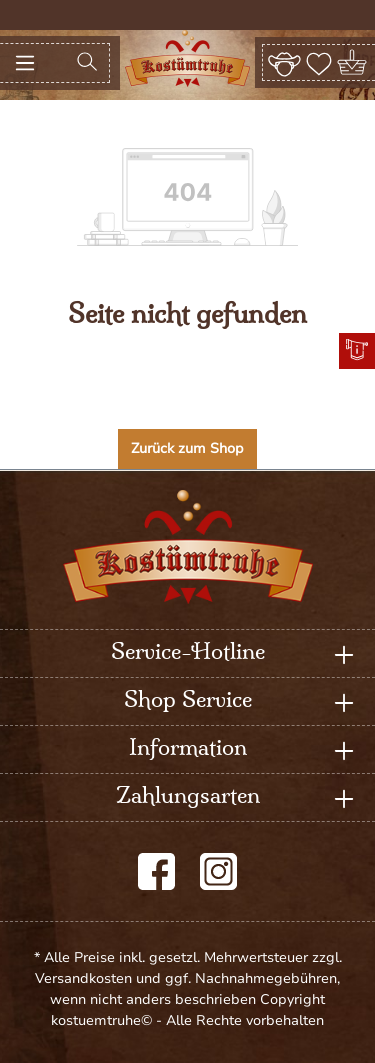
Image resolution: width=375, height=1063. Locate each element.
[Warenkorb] (353, 62)
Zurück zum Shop (187, 448)
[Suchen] (87, 63)
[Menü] (25, 63)
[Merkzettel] (319, 62)
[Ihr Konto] (284, 62)
